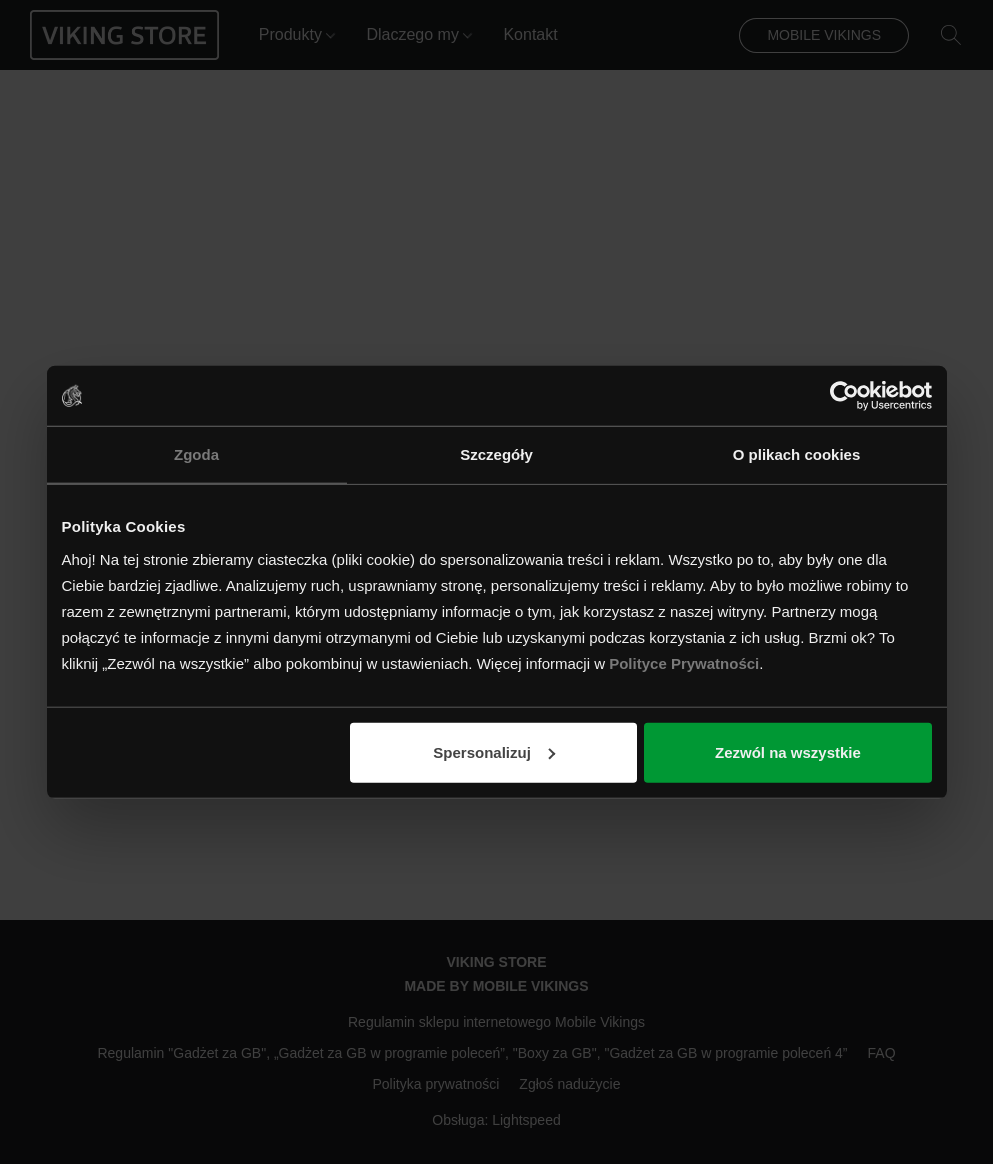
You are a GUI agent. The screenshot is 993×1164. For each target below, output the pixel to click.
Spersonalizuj (494, 751)
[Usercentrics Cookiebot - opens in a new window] (844, 396)
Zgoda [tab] (196, 454)
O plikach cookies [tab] (797, 454)
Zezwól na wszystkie (788, 751)
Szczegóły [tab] (496, 454)
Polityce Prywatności (684, 662)
